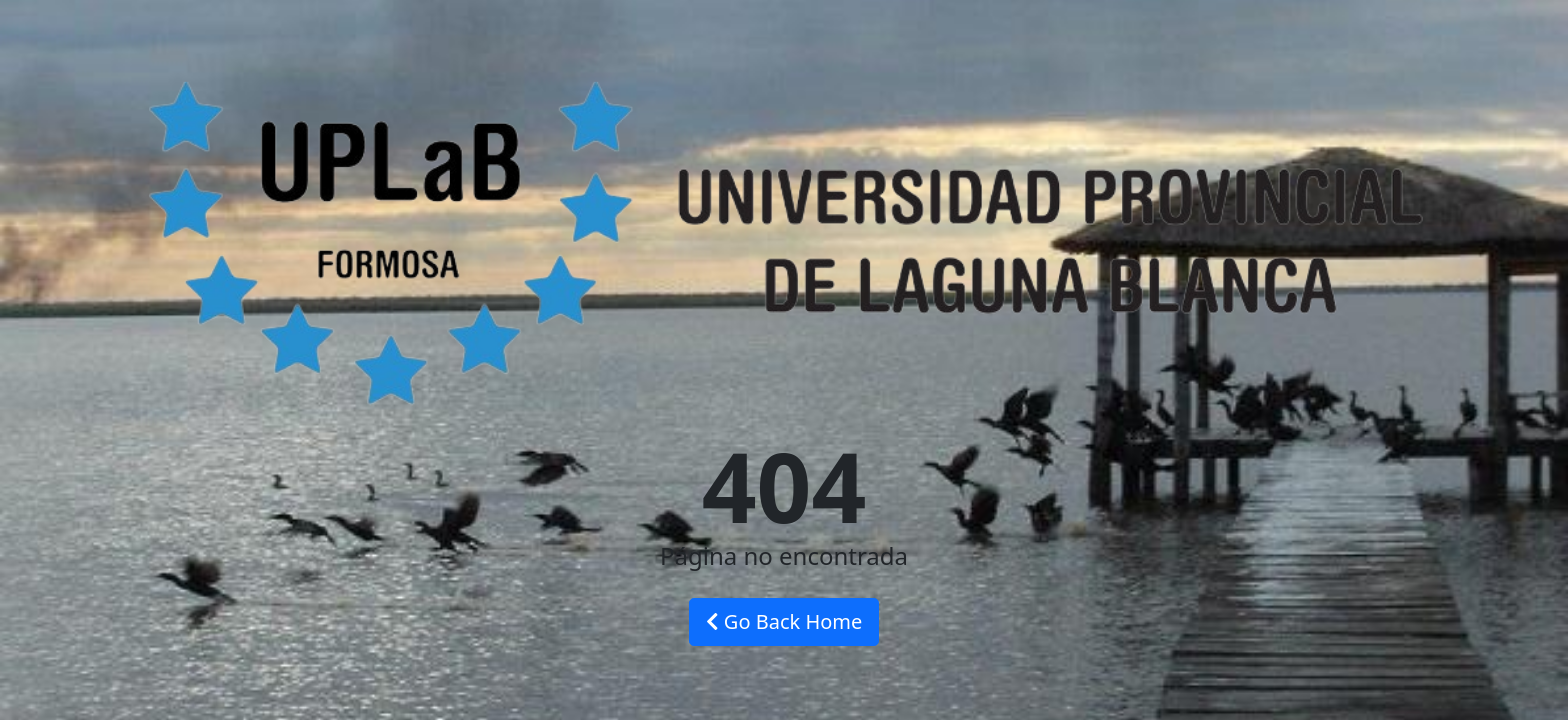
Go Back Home (784, 621)
